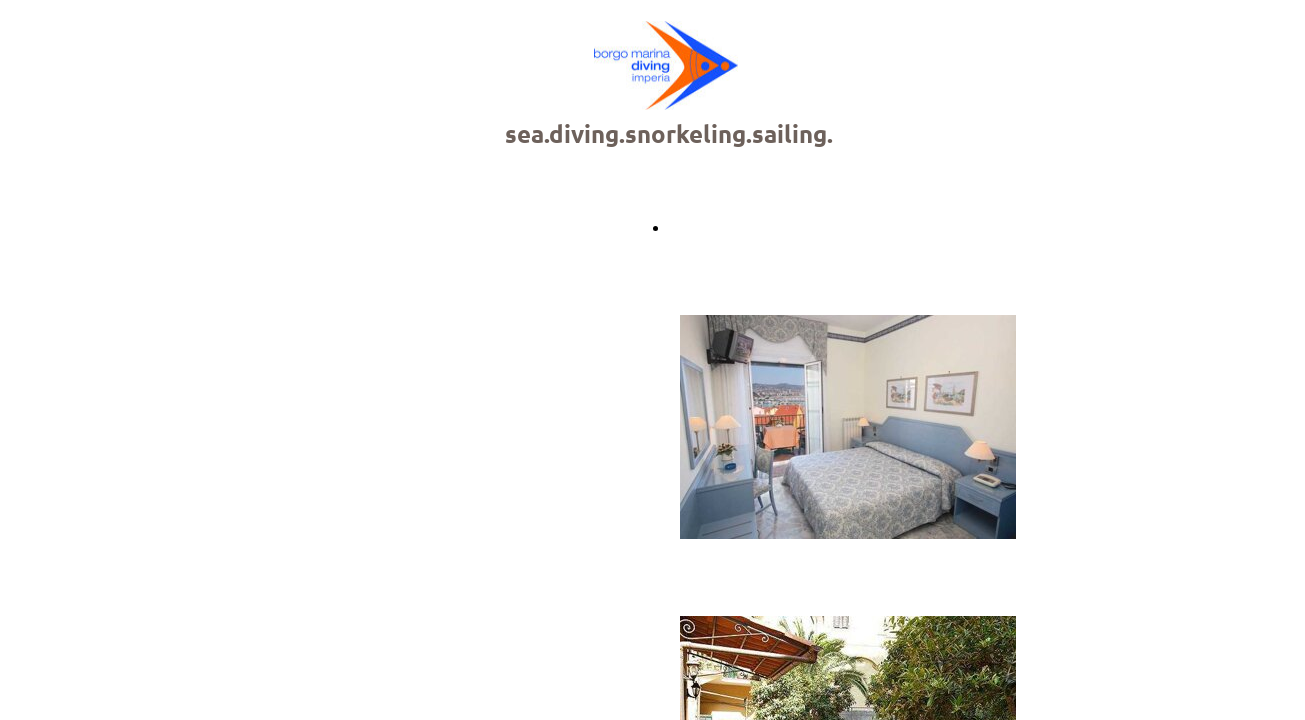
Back (685, 227)
